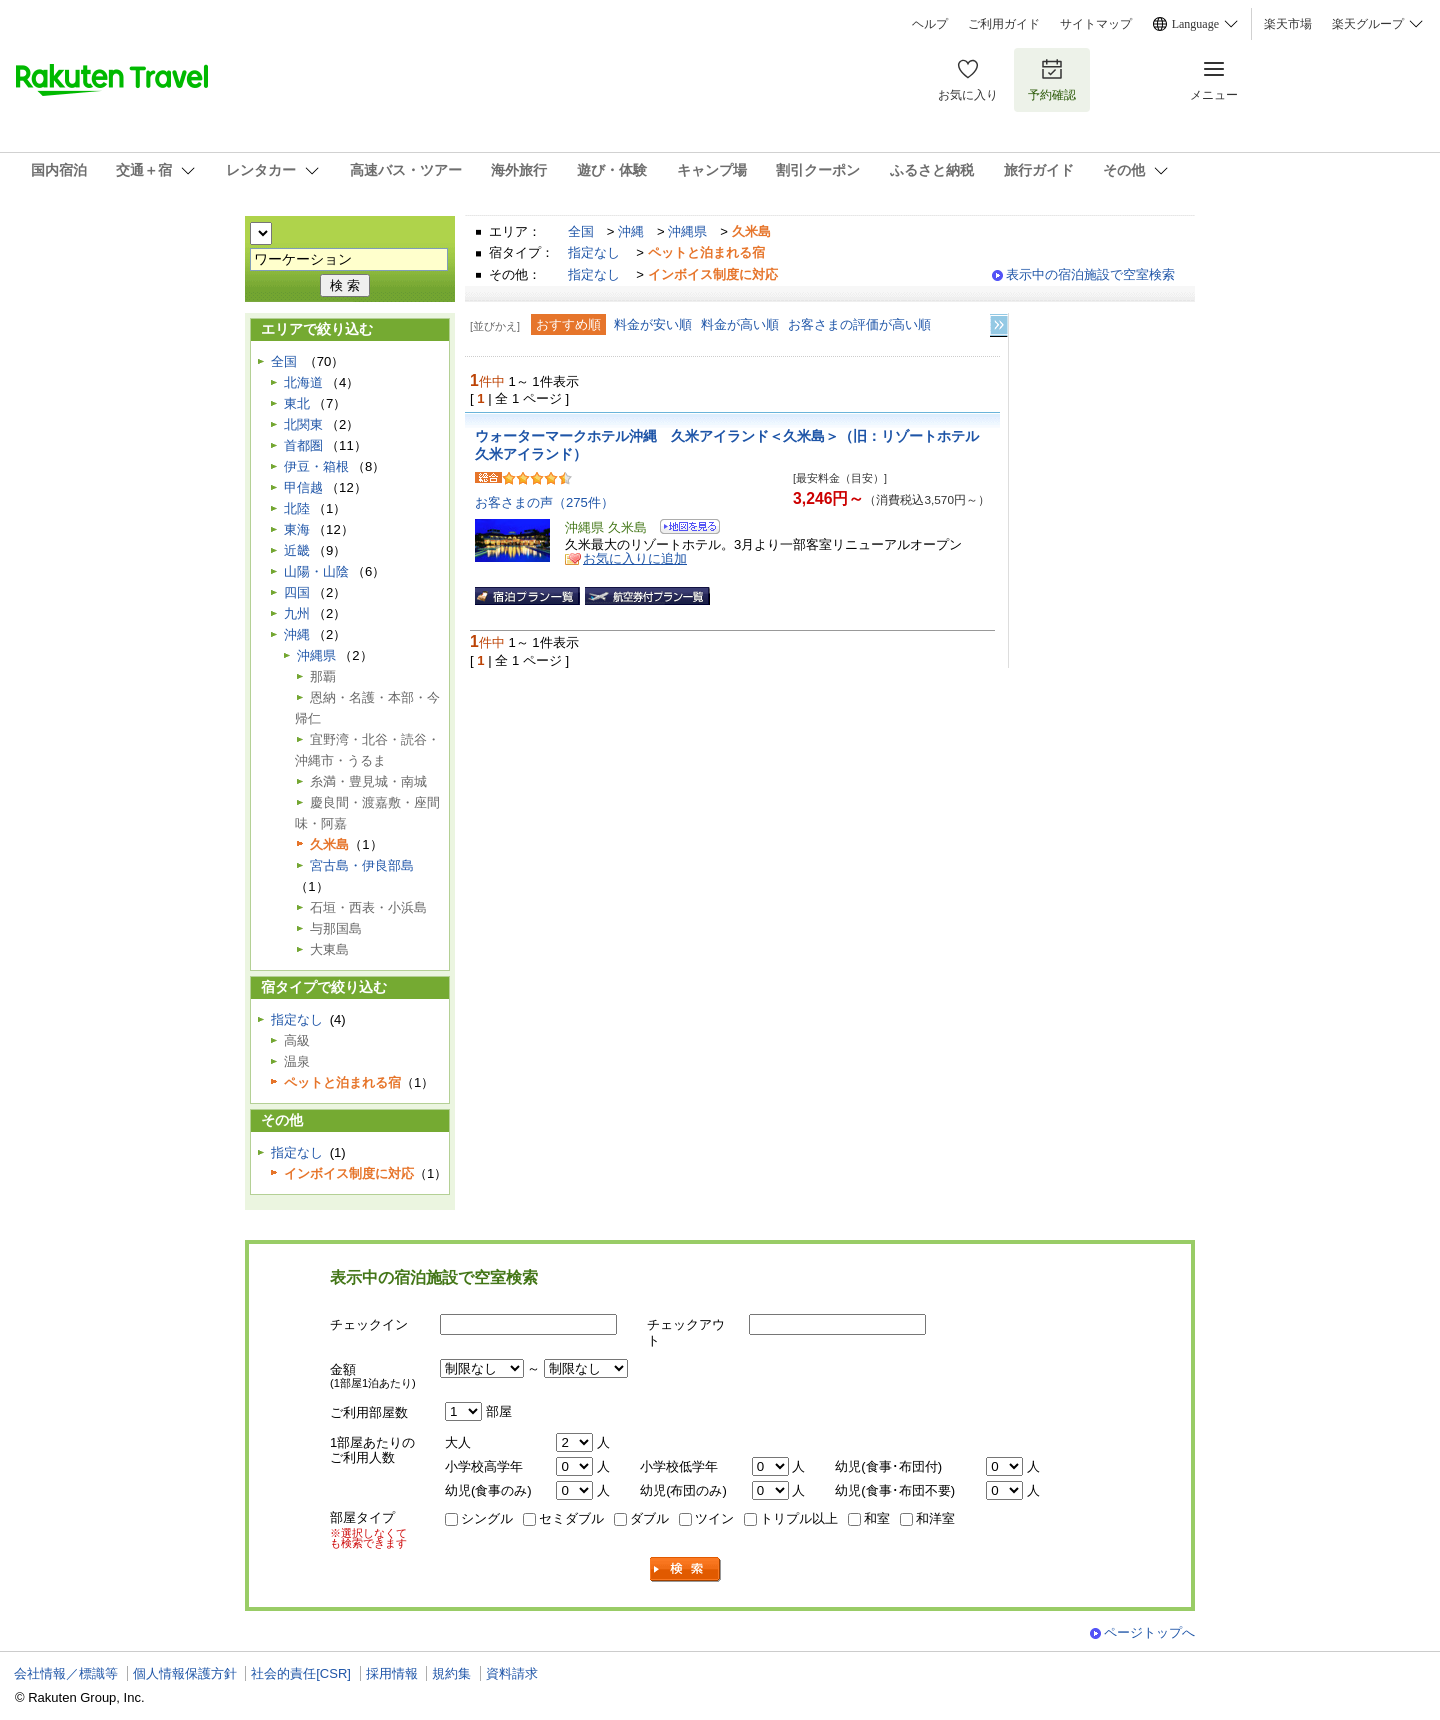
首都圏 (303, 445)
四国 (297, 592)
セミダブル (571, 1518)
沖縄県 (687, 231)
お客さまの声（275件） (544, 502)
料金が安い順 (653, 324)
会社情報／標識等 (66, 1673)
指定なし (594, 252)
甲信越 (303, 487)
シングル (487, 1518)
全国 (581, 231)
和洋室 (935, 1518)
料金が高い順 (740, 324)
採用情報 (392, 1673)
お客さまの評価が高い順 (859, 324)
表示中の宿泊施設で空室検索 (1090, 274)
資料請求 (512, 1673)
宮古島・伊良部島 (362, 865)
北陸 (297, 508)
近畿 (297, 550)
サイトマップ (1096, 24)
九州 (297, 613)
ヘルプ (930, 24)
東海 (297, 529)
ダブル (649, 1518)
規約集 (451, 1673)
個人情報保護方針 (185, 1673)
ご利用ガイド (1004, 24)
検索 (686, 1569)
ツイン (714, 1518)
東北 (297, 403)
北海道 (303, 382)
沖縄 (631, 231)
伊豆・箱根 (316, 466)
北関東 (303, 424)
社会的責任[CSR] (301, 1673)
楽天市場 (1288, 24)
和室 (877, 1518)
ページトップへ (1149, 1632)
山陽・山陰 (316, 571)
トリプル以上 (799, 1518)
